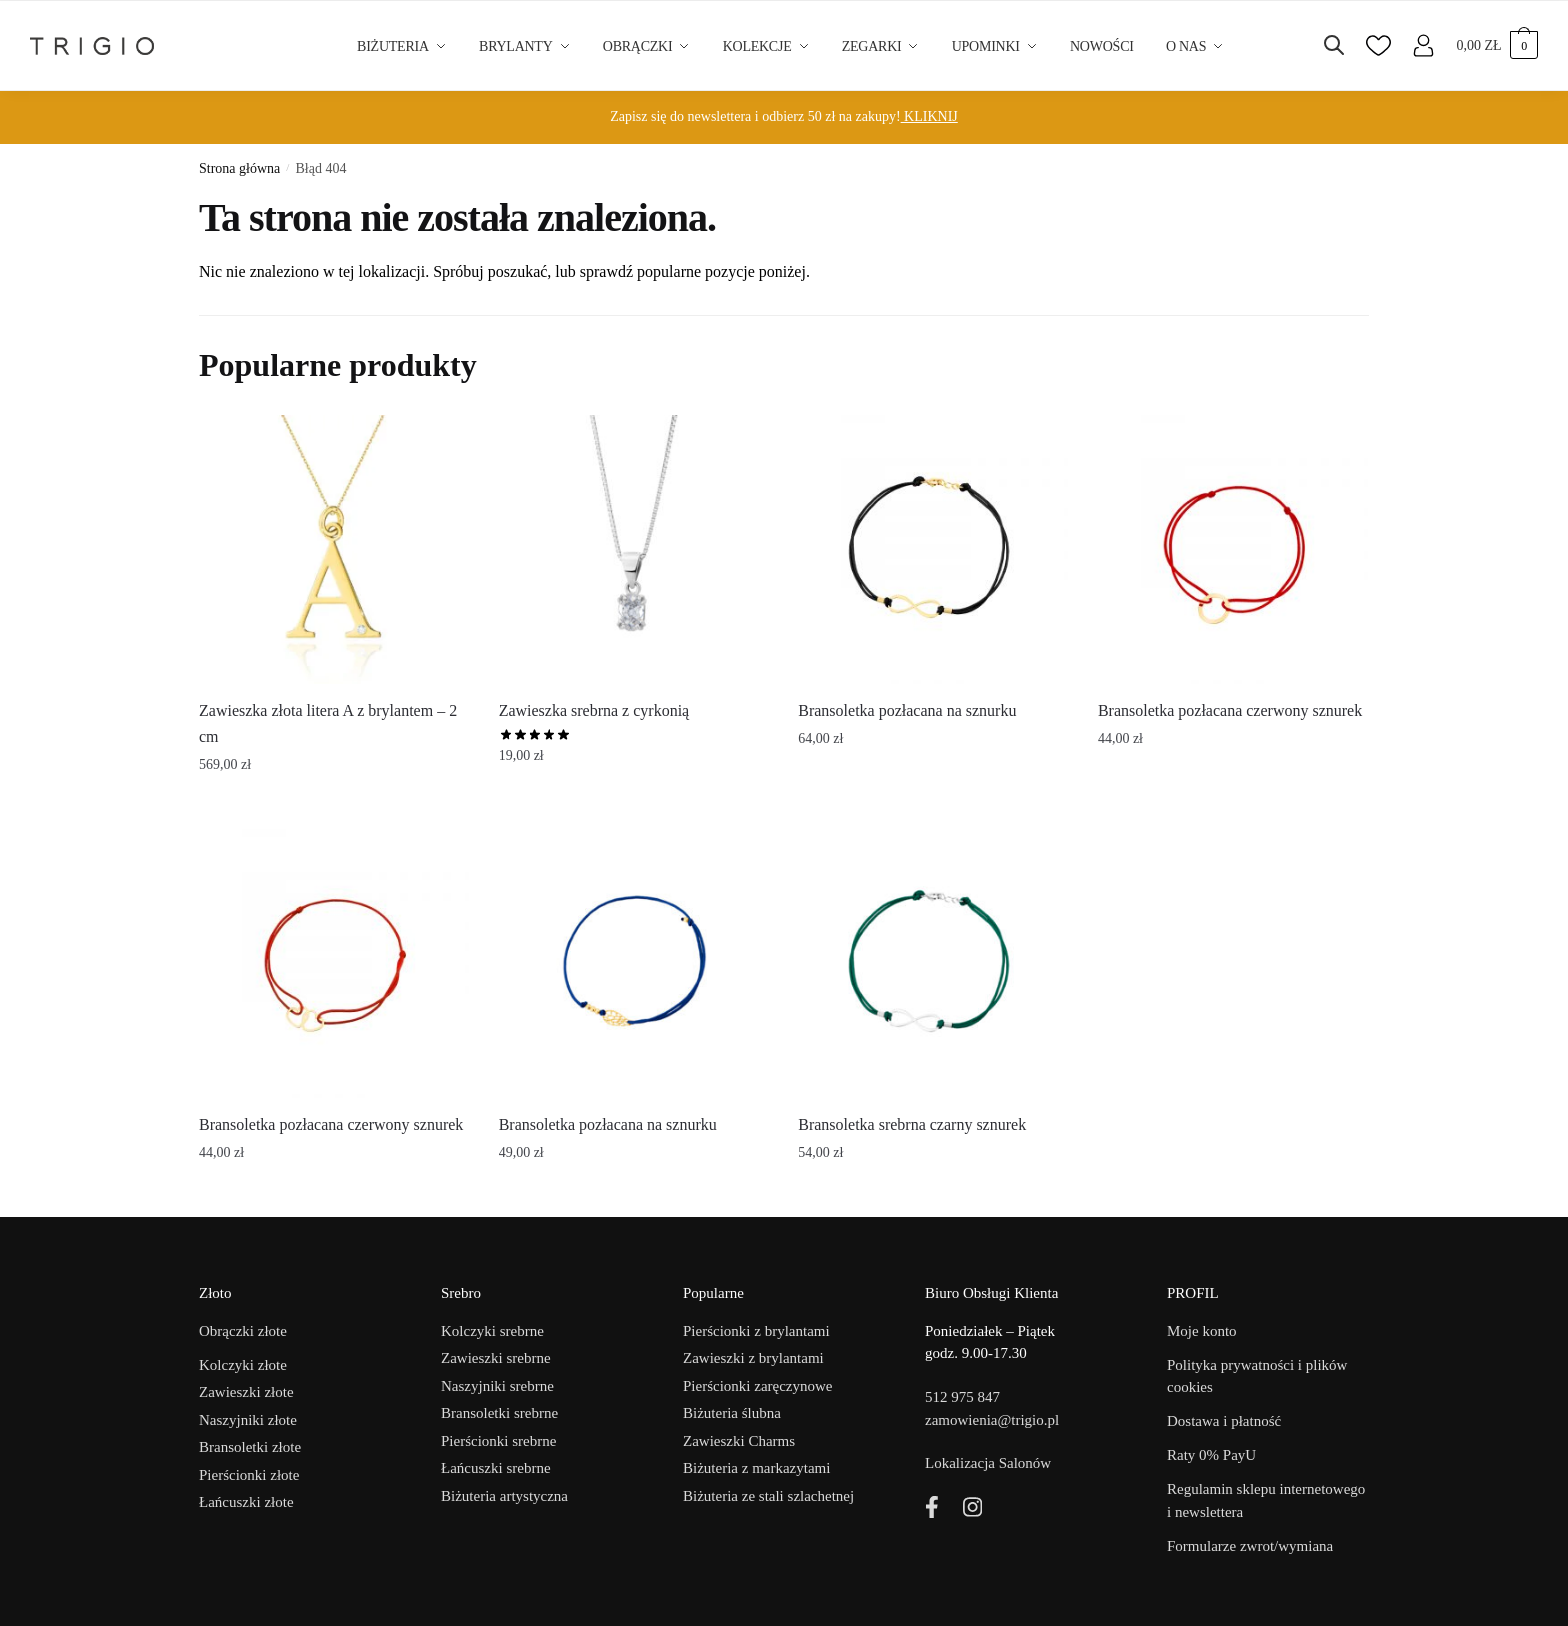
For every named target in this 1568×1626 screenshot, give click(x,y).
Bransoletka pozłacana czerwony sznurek (1230, 710)
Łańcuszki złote (246, 1502)
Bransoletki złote (250, 1447)
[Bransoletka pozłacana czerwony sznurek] (1233, 550)
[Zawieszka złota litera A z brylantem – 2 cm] (334, 550)
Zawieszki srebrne (496, 1358)
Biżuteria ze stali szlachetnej (768, 1496)
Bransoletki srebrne (499, 1413)
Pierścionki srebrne (498, 1441)
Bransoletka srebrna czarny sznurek (912, 1124)
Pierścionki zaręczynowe (758, 1386)
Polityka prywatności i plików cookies (1257, 1376)
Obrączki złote (243, 1331)
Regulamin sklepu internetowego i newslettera (1266, 1500)
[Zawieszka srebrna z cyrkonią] (634, 550)
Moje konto (1202, 1331)
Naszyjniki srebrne (497, 1386)
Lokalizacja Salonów (988, 1463)
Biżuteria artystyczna (504, 1496)
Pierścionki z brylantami (756, 1331)
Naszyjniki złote (248, 1420)
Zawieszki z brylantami (753, 1358)
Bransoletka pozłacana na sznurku (907, 710)
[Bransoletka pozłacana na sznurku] (933, 550)
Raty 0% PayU (1211, 1455)
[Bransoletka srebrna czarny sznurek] (933, 964)
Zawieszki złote (246, 1392)
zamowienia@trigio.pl (992, 1420)
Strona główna (239, 168)
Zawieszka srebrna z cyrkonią (594, 710)
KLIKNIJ (929, 116)
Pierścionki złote (249, 1475)
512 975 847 (962, 1397)
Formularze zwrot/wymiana (1250, 1546)
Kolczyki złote (243, 1365)
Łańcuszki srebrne (496, 1468)
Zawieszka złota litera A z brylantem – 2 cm (328, 723)
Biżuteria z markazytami (756, 1468)
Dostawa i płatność (1224, 1421)
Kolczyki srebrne (492, 1331)
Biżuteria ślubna (732, 1413)
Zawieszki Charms (739, 1441)
